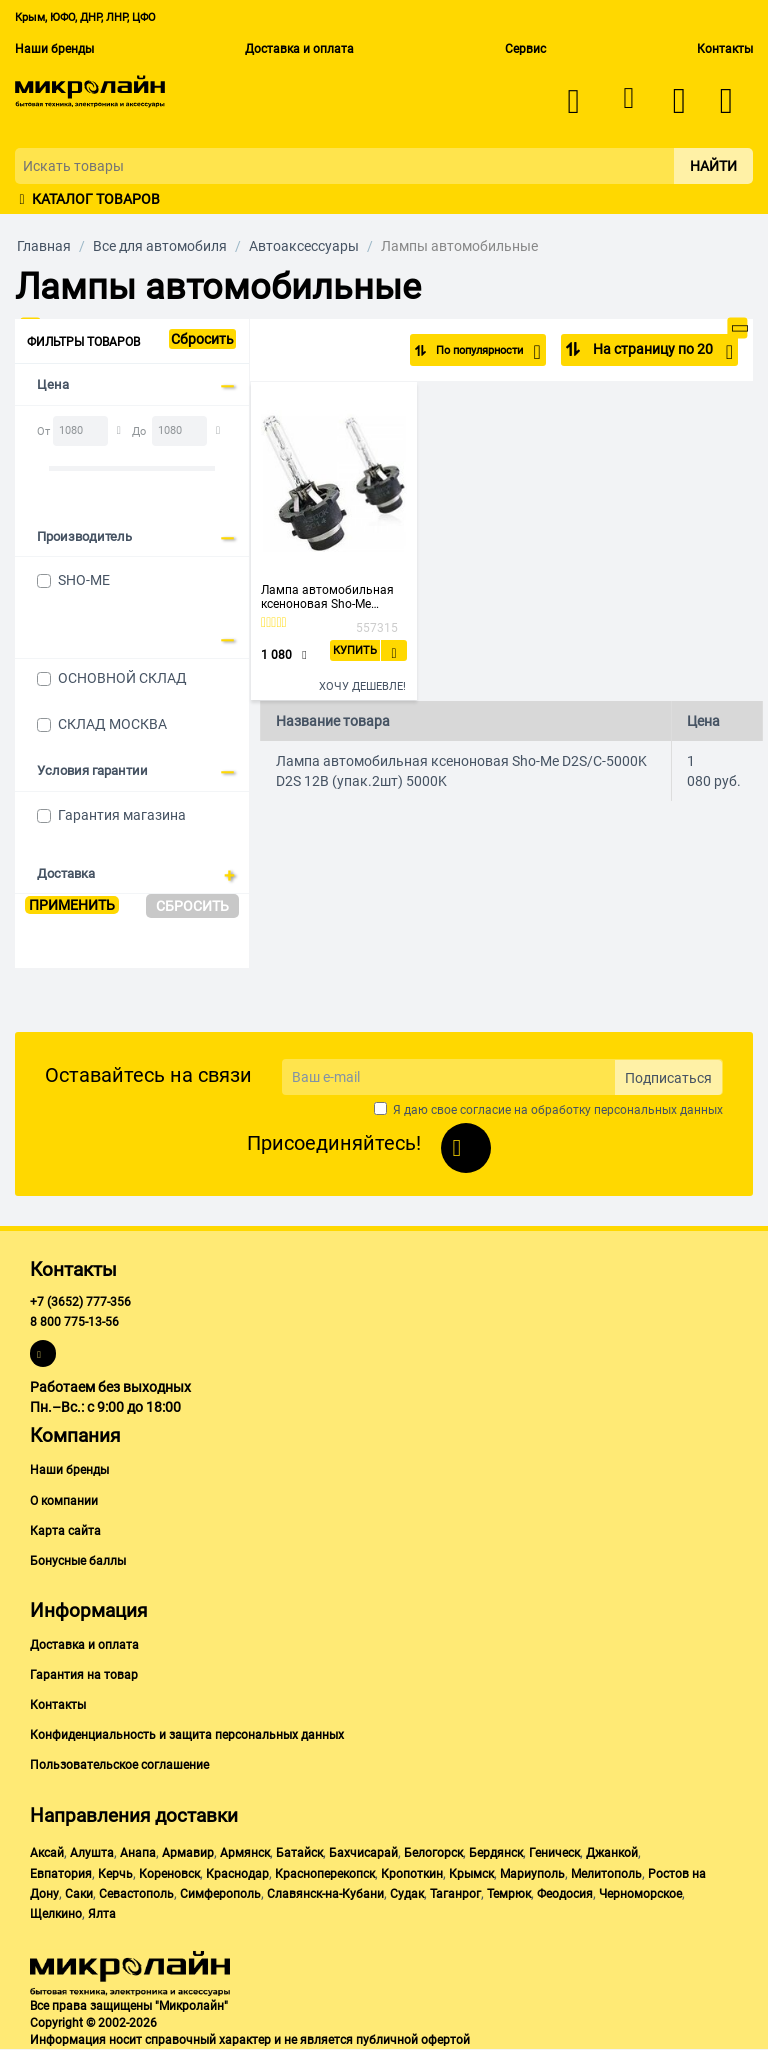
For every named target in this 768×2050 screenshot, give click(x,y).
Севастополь (136, 1894)
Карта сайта (65, 1531)
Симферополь (220, 1894)
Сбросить (202, 339)
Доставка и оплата (299, 49)
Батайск (299, 1853)
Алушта (92, 1853)
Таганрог (455, 1894)
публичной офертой (413, 2040)
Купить (355, 650)
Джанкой (612, 1853)
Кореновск (169, 1874)
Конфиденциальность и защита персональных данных (187, 1735)
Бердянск (496, 1853)
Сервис (525, 49)
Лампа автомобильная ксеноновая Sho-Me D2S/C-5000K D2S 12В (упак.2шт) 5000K (327, 597)
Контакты (725, 49)
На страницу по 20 (661, 352)
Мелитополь (606, 1874)
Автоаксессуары (304, 246)
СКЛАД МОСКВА (112, 724)
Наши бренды (54, 49)
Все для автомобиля (160, 246)
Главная (44, 246)
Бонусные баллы (78, 1561)
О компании (64, 1501)
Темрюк (509, 1894)
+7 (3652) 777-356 (80, 1302)
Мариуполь (532, 1874)
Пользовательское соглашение (119, 1765)
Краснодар (237, 1874)
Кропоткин (412, 1874)
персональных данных (658, 1110)
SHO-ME (84, 580)
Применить (72, 905)
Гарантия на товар (84, 1675)
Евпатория (61, 1874)
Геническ (554, 1853)
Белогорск (433, 1853)
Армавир (188, 1853)
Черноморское (640, 1894)
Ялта (102, 1914)
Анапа (138, 1853)
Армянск (245, 1853)
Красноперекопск (325, 1874)
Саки (79, 1894)
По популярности (474, 352)
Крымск (471, 1874)
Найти (713, 166)
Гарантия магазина (122, 815)
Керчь (115, 1874)
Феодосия (565, 1894)
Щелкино (56, 1914)
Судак (407, 1894)
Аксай (47, 1853)
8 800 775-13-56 (74, 1322)
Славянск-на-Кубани (325, 1894)
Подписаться (668, 1078)
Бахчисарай (363, 1853)
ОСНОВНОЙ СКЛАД (122, 678)
